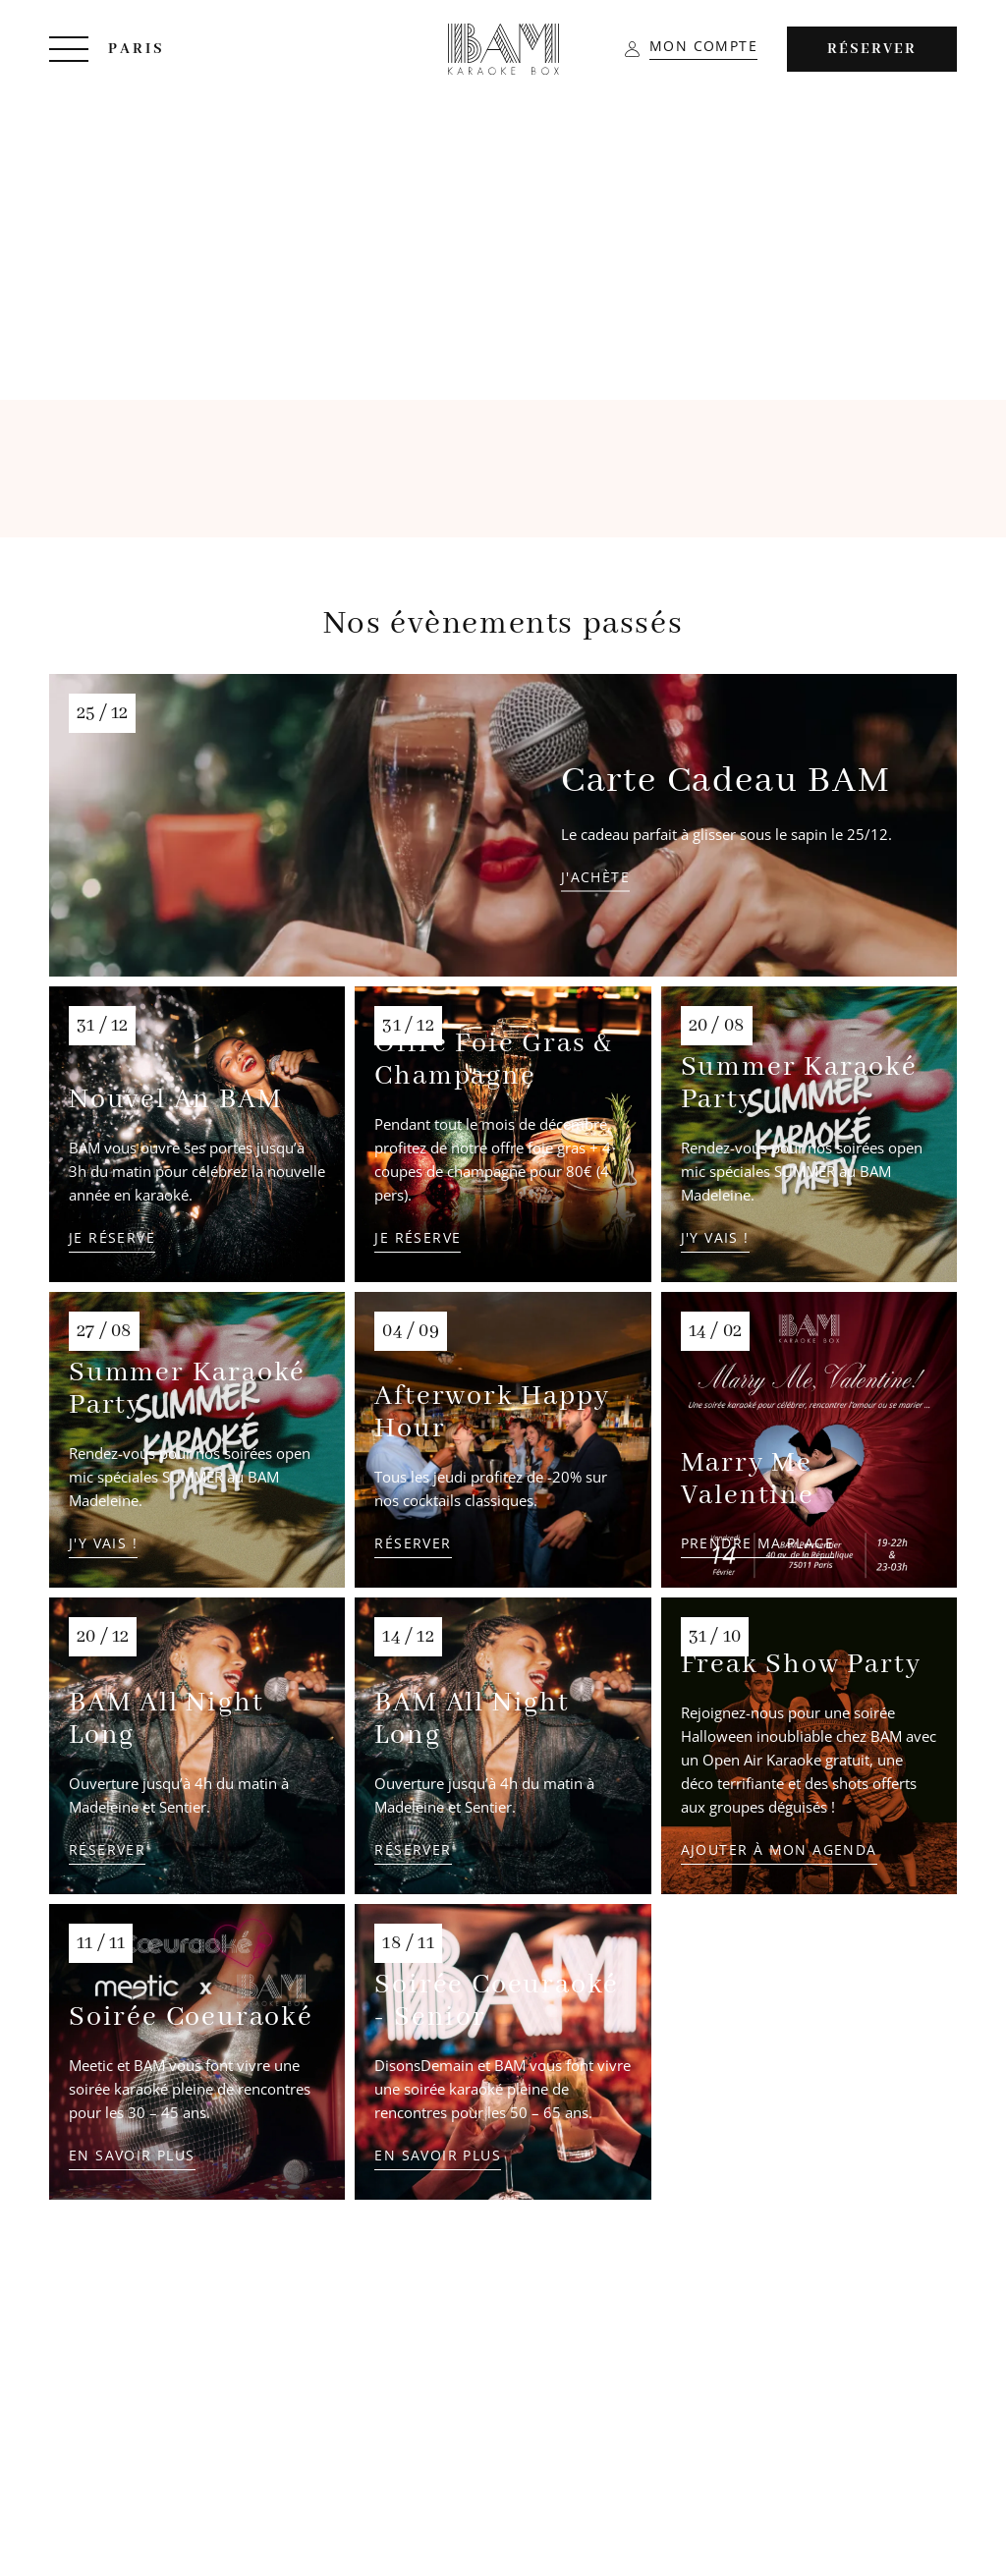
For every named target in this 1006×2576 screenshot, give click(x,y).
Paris (136, 49)
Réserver (872, 49)
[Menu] (68, 49)
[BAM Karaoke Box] (503, 49)
